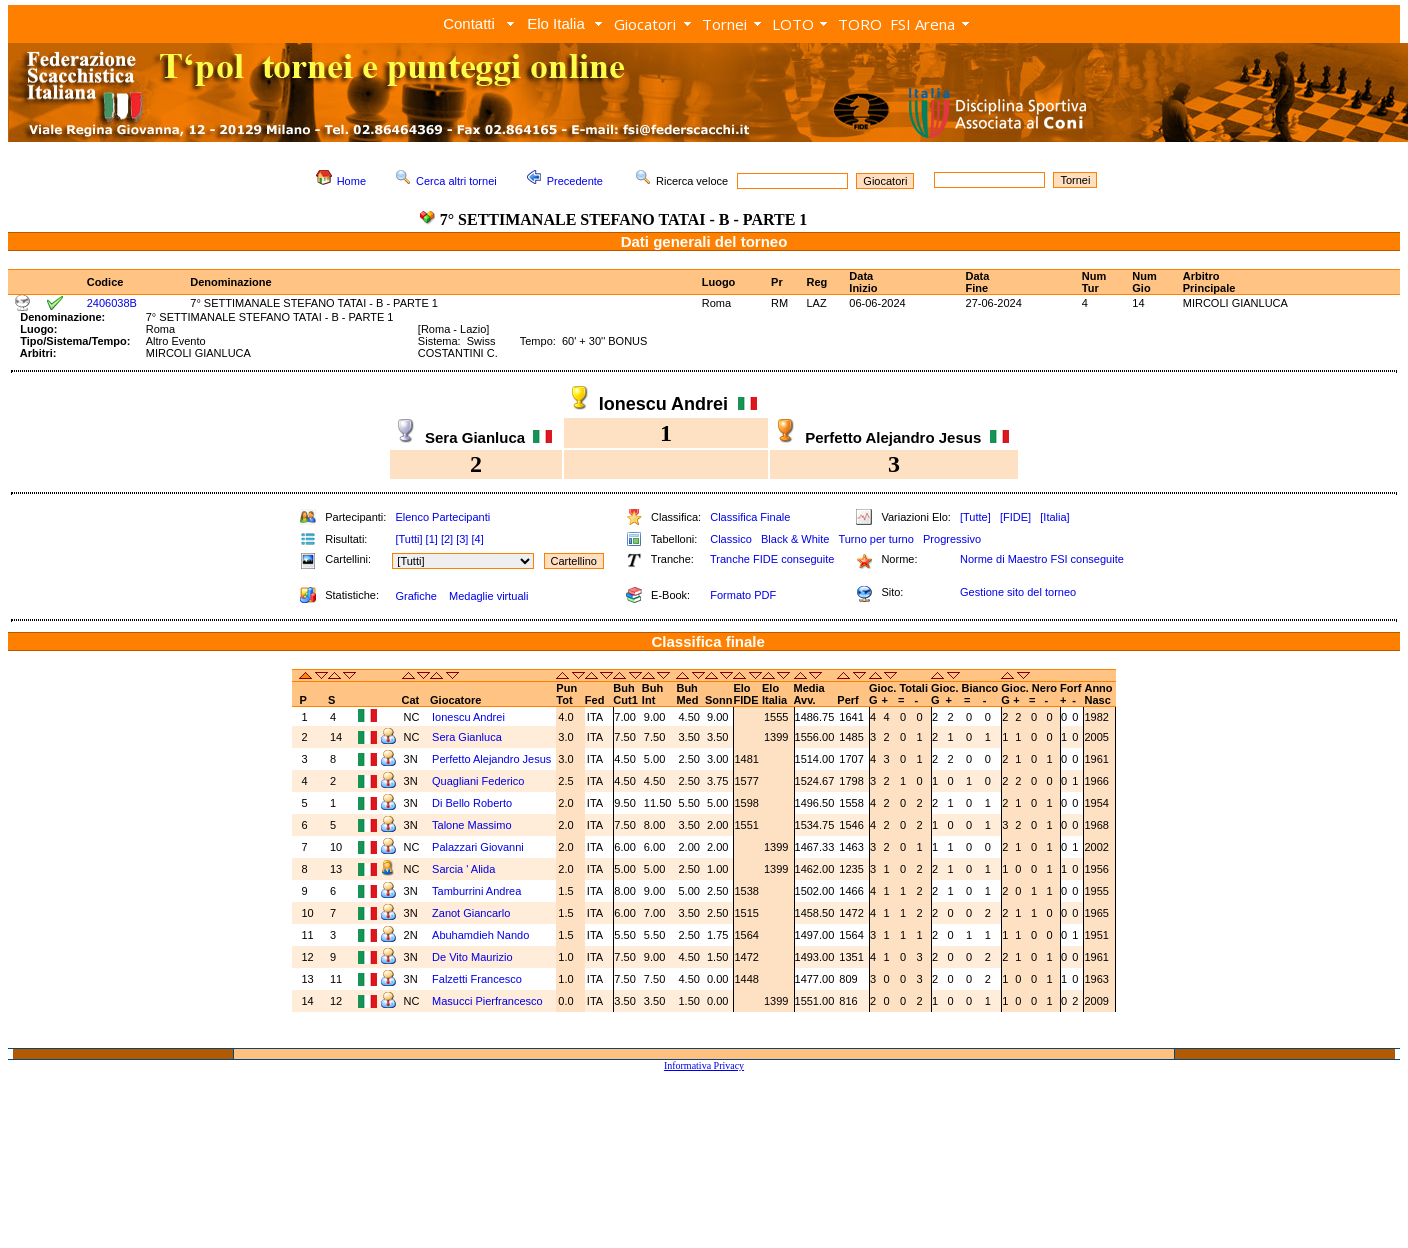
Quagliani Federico (478, 781)
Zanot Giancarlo (471, 913)
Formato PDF (743, 595)
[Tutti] (408, 539)
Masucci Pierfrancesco (487, 1001)
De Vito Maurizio (472, 957)
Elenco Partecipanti (442, 517)
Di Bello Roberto (472, 803)
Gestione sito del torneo (1018, 592)
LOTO (793, 24)
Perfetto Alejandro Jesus (491, 759)
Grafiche (416, 596)
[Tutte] (975, 517)
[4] (477, 539)
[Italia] (1054, 517)
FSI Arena (922, 24)
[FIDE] (1015, 517)
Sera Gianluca (467, 737)
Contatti (469, 23)
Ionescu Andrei (468, 717)
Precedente (575, 181)
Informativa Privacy (704, 1065)
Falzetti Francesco (477, 979)
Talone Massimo (471, 825)
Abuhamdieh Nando (480, 935)
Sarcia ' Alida (463, 869)
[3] (462, 539)
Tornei (724, 24)
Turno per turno (875, 539)
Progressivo (952, 539)
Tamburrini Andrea (476, 891)
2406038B (112, 303)
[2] (447, 539)
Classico (731, 539)
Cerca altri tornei (456, 181)
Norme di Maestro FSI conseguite (1042, 559)
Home (351, 181)
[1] (432, 539)
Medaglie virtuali (488, 596)
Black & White (795, 539)
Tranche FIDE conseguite (772, 559)
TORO (860, 24)
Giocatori (645, 24)
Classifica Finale (750, 517)
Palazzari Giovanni (478, 847)
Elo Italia (556, 23)
